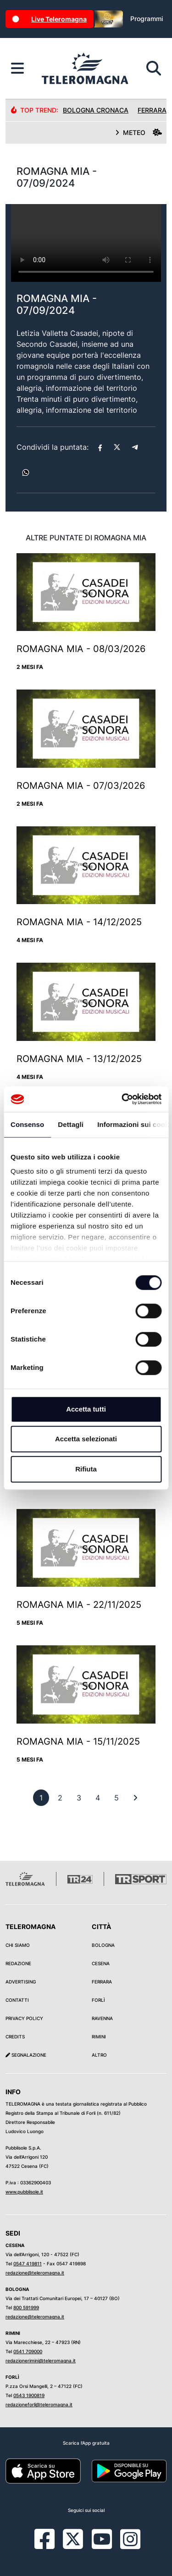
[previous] (41, 1797)
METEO (138, 132)
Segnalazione (26, 2055)
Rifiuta (86, 1469)
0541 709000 (27, 2351)
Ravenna (102, 2018)
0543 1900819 (28, 2395)
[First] (135, 1797)
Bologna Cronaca (95, 110)
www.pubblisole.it (24, 2191)
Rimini (99, 2036)
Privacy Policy (24, 2018)
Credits (15, 2036)
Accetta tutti (86, 1409)
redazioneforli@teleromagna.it (39, 2404)
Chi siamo (18, 1945)
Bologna (103, 1945)
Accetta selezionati (86, 1439)
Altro (99, 2055)
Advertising (21, 1981)
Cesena (101, 1963)
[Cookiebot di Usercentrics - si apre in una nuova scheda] (122, 1099)
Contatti (17, 2000)
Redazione (18, 1963)
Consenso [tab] (27, 1124)
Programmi (146, 18)
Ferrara (102, 1981)
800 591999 (26, 2307)
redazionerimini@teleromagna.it (41, 2360)
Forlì (98, 2000)
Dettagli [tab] (70, 1124)
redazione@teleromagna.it (35, 2272)
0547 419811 (27, 2263)
